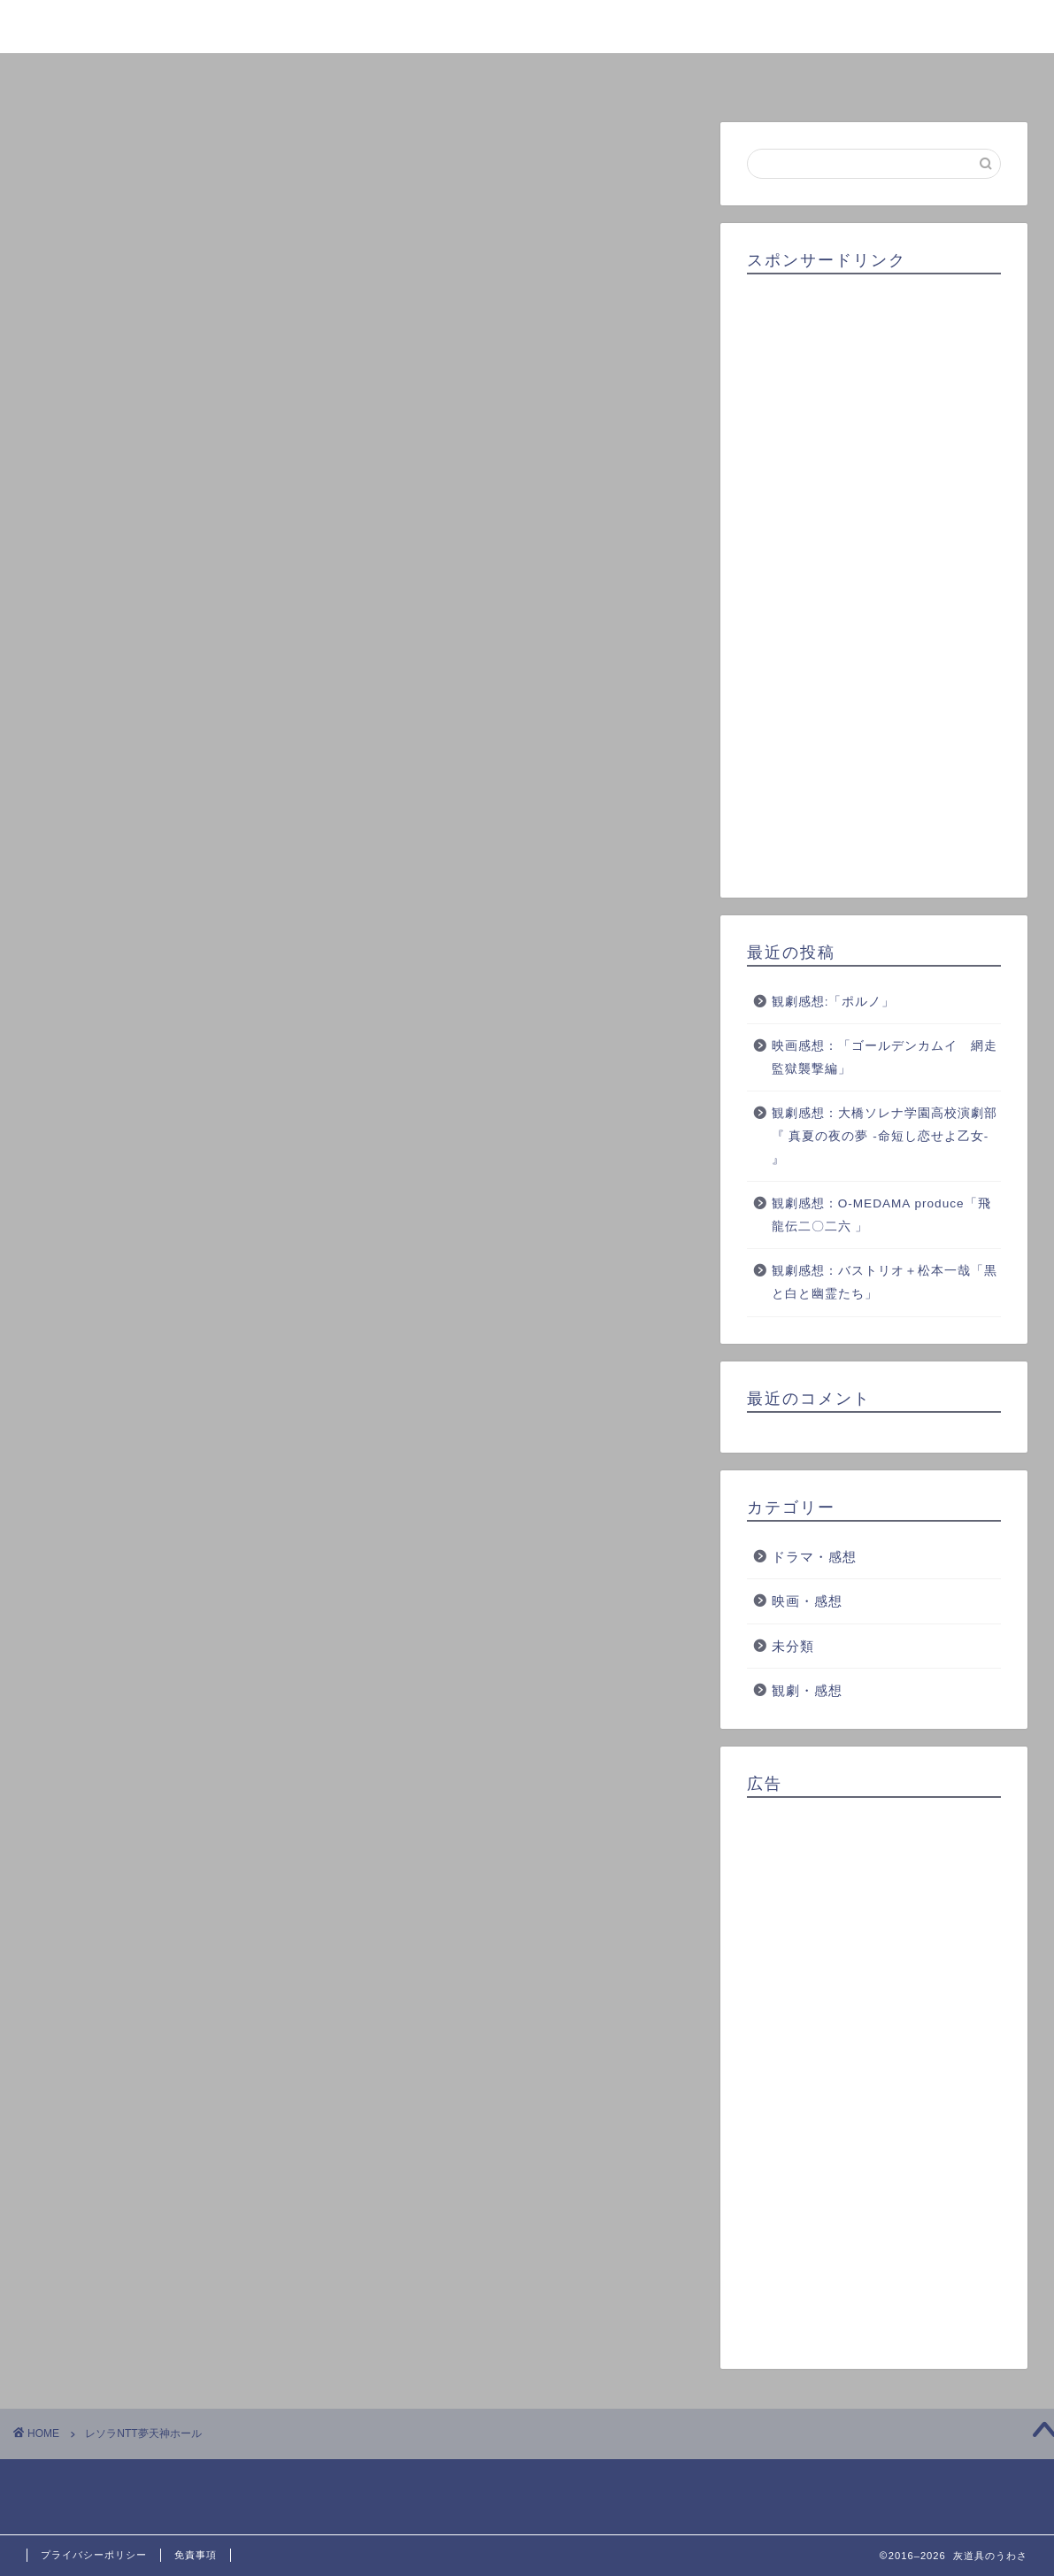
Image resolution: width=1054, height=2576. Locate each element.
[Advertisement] (874, 579)
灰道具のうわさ (527, 25)
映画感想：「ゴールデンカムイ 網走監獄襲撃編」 (884, 1058)
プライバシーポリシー (94, 2554)
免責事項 (195, 2554)
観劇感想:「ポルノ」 (834, 1001)
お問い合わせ (934, 76)
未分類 (793, 1646)
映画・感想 (807, 1600)
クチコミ (731, 76)
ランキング (527, 76)
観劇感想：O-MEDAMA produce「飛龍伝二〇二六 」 (881, 1215)
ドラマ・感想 (814, 1556)
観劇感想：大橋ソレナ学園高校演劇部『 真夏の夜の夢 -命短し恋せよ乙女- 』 (884, 1136)
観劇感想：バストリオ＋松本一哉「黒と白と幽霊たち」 (884, 1283)
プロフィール (323, 76)
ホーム (120, 76)
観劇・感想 (807, 1691)
